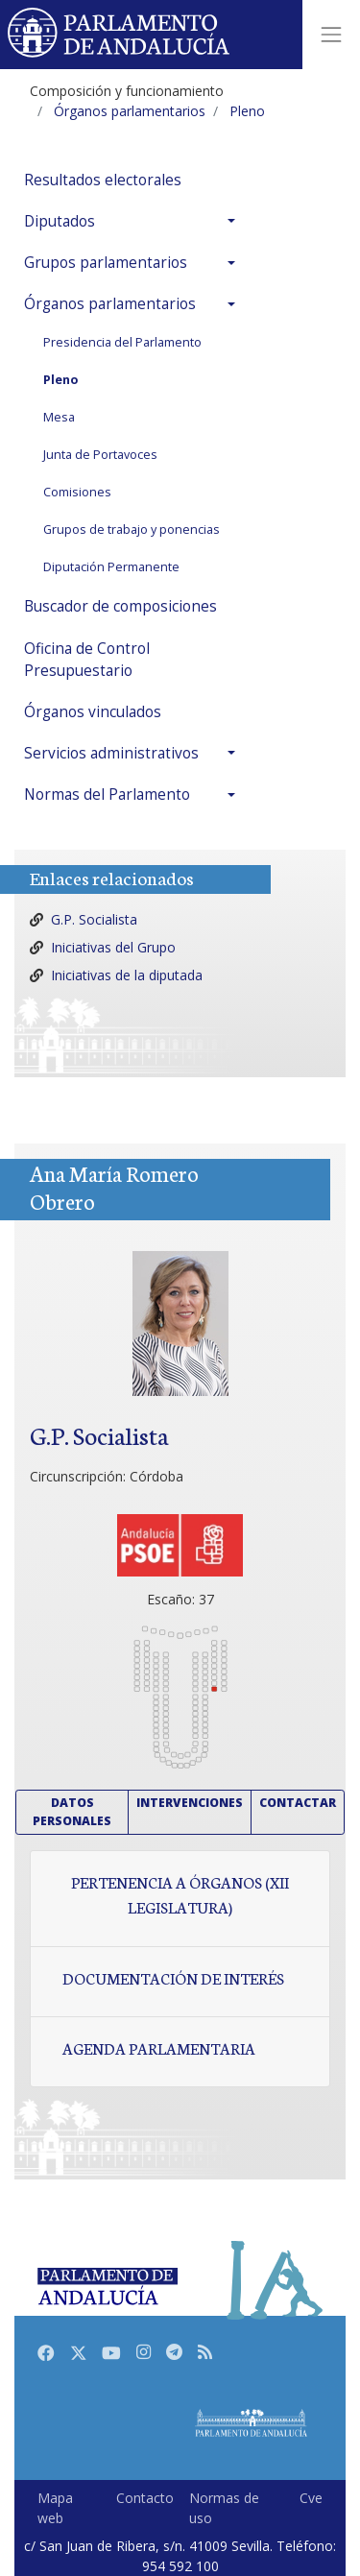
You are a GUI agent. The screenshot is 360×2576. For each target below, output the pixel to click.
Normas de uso (224, 2508)
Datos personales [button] (72, 1811)
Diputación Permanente (111, 567)
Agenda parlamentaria (158, 2047)
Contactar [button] (297, 1802)
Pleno (60, 380)
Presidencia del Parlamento (122, 342)
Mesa (59, 417)
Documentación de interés (173, 1977)
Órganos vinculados (92, 712)
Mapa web (55, 2508)
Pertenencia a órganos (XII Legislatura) (180, 1894)
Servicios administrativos (111, 753)
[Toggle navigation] (331, 34)
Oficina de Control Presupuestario (87, 659)
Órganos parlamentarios (110, 304)
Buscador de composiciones (120, 606)
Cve (311, 2498)
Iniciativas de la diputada (127, 975)
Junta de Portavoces (100, 454)
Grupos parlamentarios (105, 263)
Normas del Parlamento (107, 794)
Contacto (145, 2498)
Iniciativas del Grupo (113, 947)
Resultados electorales (102, 180)
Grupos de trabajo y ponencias (131, 529)
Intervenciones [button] (189, 1802)
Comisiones (77, 492)
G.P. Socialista (94, 919)
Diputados (59, 221)
